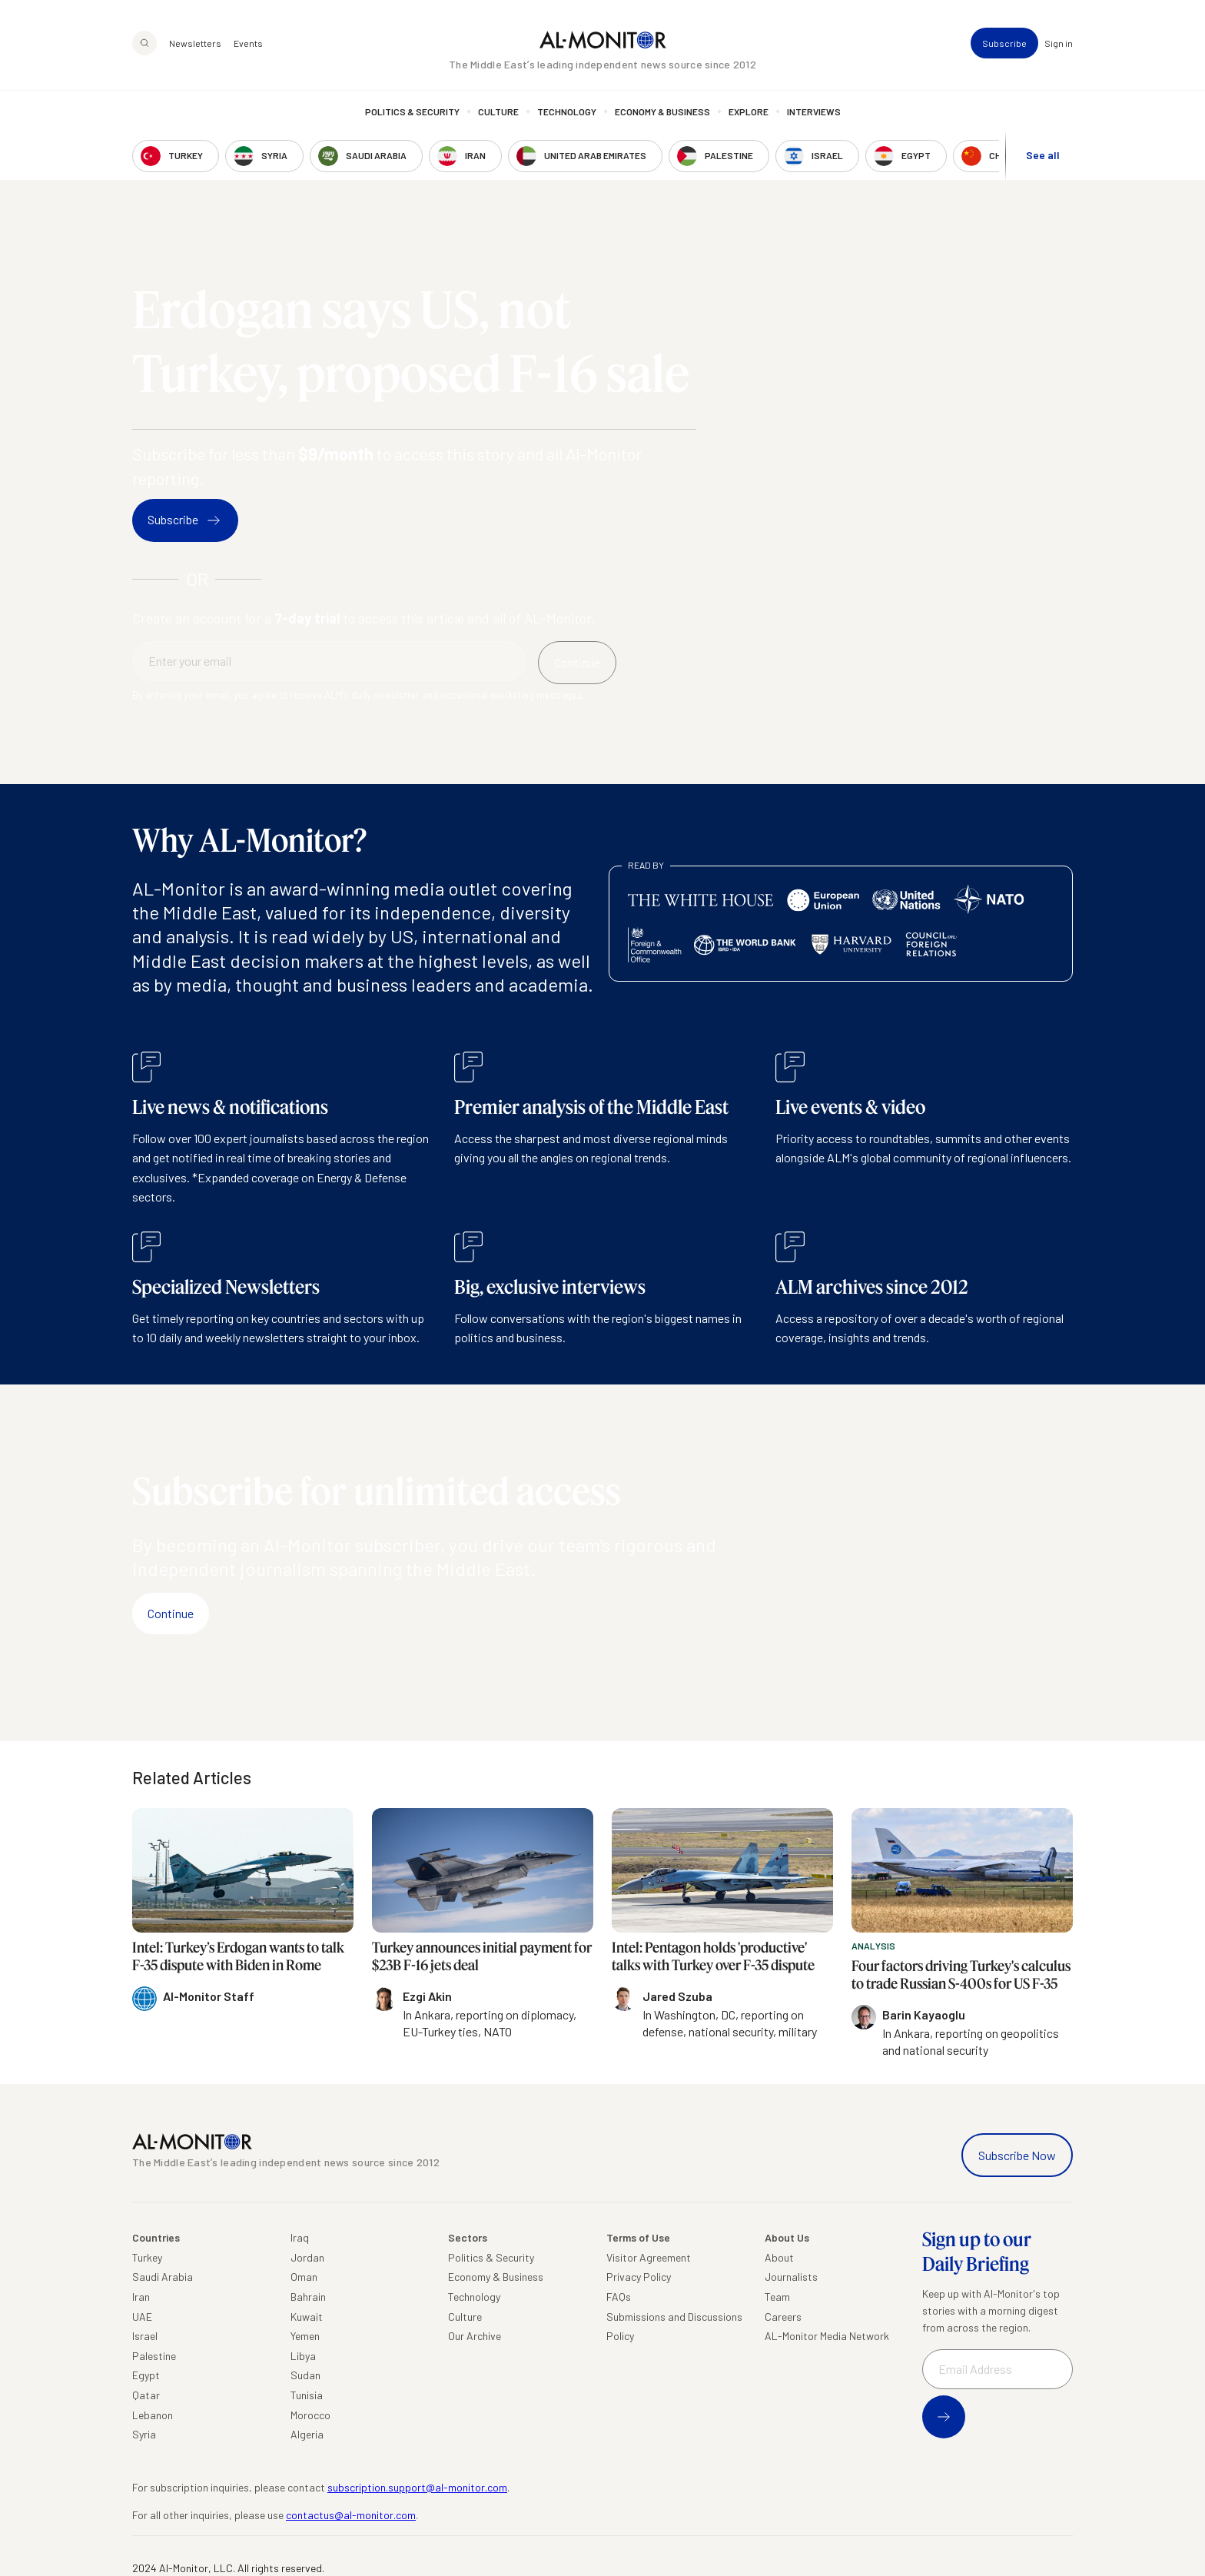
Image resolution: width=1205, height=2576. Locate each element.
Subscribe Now (1017, 2155)
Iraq (299, 2237)
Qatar (146, 2394)
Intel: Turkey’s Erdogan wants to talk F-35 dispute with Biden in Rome (238, 1956)
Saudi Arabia (162, 2276)
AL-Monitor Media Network (827, 2335)
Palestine (154, 2355)
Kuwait (306, 2316)
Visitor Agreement (648, 2257)
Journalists (791, 2276)
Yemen (305, 2335)
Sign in (1058, 43)
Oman (303, 2276)
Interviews (814, 111)
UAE (142, 2316)
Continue (171, 1613)
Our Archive (474, 2335)
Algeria (307, 2434)
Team (777, 2296)
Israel (145, 2335)
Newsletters (195, 43)
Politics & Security (412, 111)
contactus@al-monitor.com (351, 2514)
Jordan (307, 2257)
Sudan (305, 2375)
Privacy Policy (638, 2276)
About (779, 2257)
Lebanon (152, 2414)
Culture (498, 111)
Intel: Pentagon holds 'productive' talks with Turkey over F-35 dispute (713, 1956)
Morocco (310, 2414)
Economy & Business (662, 111)
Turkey (147, 2257)
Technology (566, 111)
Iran (141, 2296)
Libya (303, 2355)
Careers (783, 2316)
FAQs (618, 2296)
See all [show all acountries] (1043, 154)
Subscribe (1004, 43)
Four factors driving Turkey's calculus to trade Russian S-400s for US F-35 (961, 1974)
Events (248, 43)
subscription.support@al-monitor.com (417, 2487)
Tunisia (306, 2394)
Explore (748, 111)
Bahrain (308, 2296)
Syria (144, 2434)
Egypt (146, 2375)
